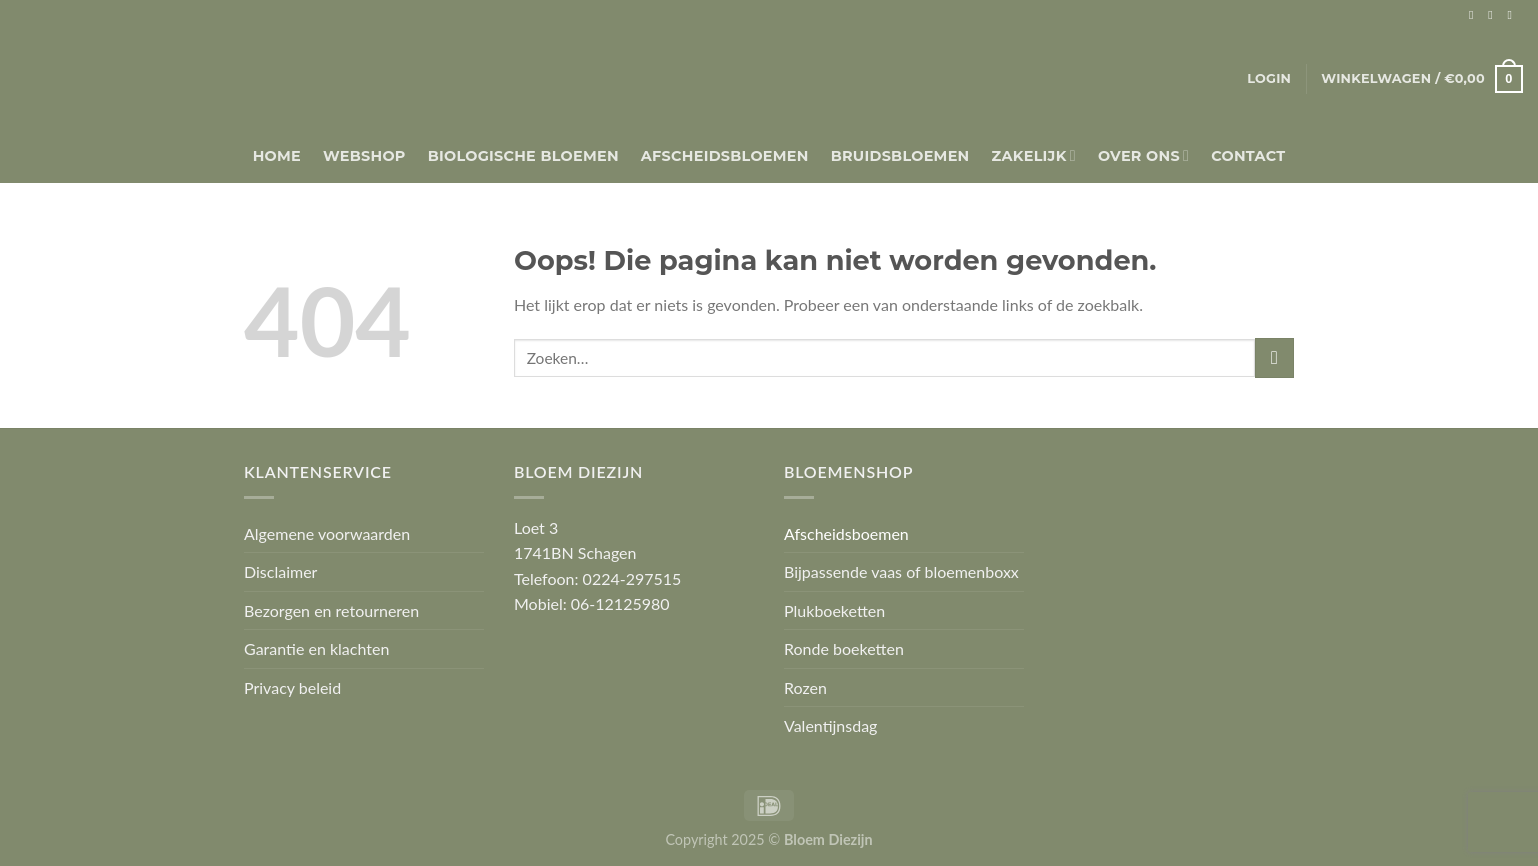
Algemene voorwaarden (327, 533)
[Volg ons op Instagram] (1494, 15)
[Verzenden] (1274, 357)
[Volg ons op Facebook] (1475, 15)
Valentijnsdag (830, 725)
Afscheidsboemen (846, 533)
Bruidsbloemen (900, 156)
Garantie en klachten (316, 648)
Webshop (364, 156)
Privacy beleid (292, 687)
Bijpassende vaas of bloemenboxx (901, 571)
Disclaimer (280, 571)
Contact (1248, 156)
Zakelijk (1034, 155)
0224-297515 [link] (632, 578)
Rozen (805, 687)
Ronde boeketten (844, 648)
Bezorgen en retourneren (331, 610)
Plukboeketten (834, 610)
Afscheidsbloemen (725, 156)
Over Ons (1143, 155)
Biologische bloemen (523, 156)
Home (277, 156)
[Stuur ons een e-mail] (1513, 15)
